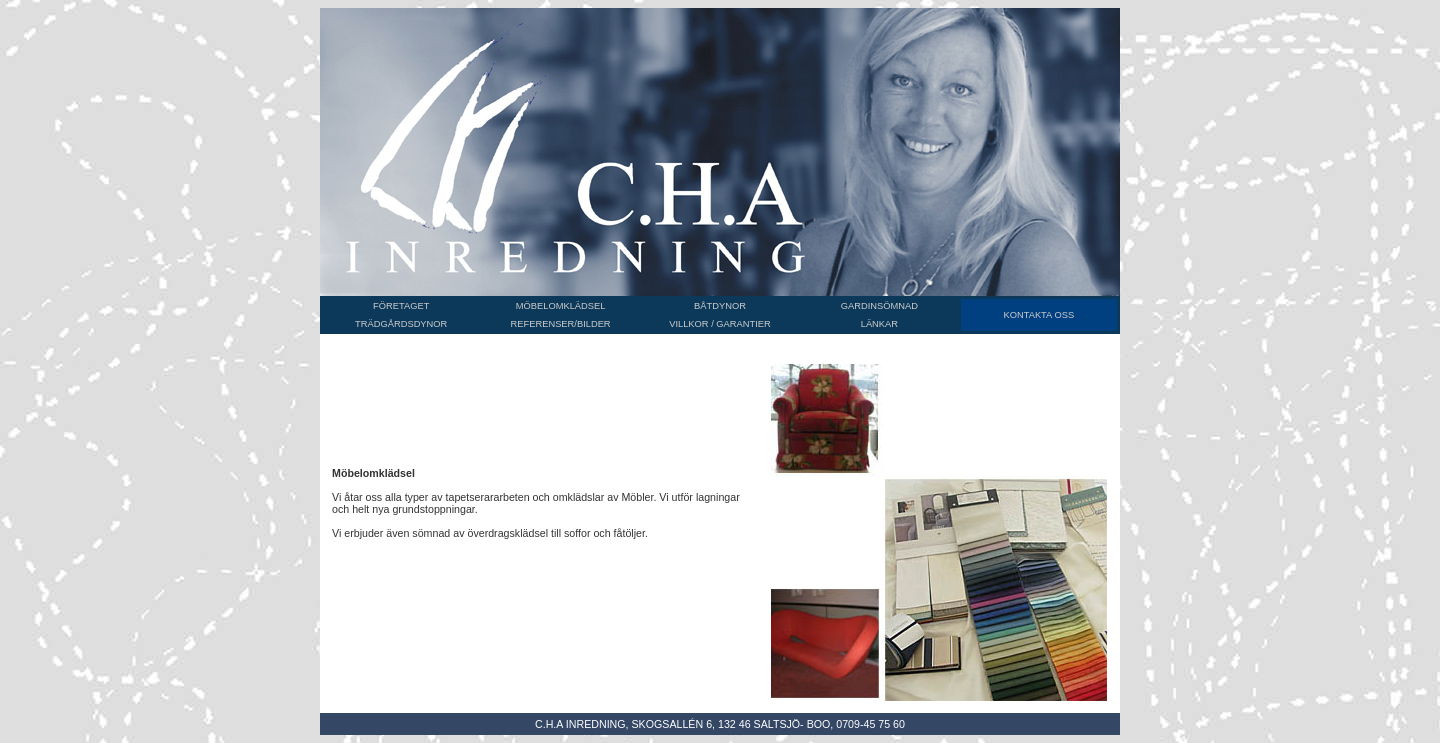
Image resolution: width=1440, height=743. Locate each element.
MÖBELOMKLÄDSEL (561, 306)
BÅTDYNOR (720, 306)
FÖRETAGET (401, 306)
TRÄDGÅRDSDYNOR (401, 324)
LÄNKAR (879, 324)
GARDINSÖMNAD (879, 306)
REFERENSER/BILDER (561, 324)
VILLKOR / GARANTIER (720, 324)
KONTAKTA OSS (1038, 315)
